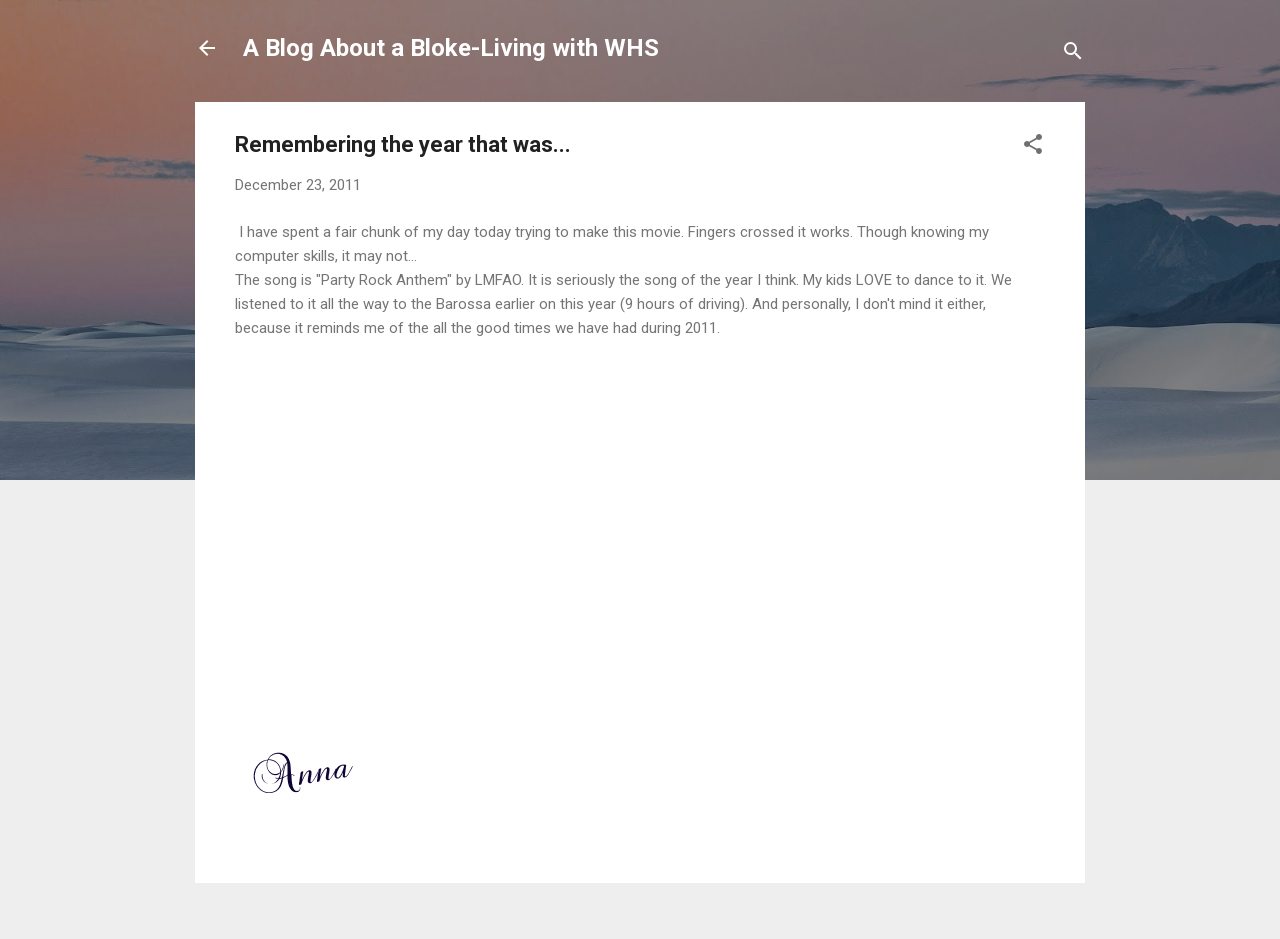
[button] (1033, 147)
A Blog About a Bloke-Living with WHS (451, 48)
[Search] (1073, 54)
